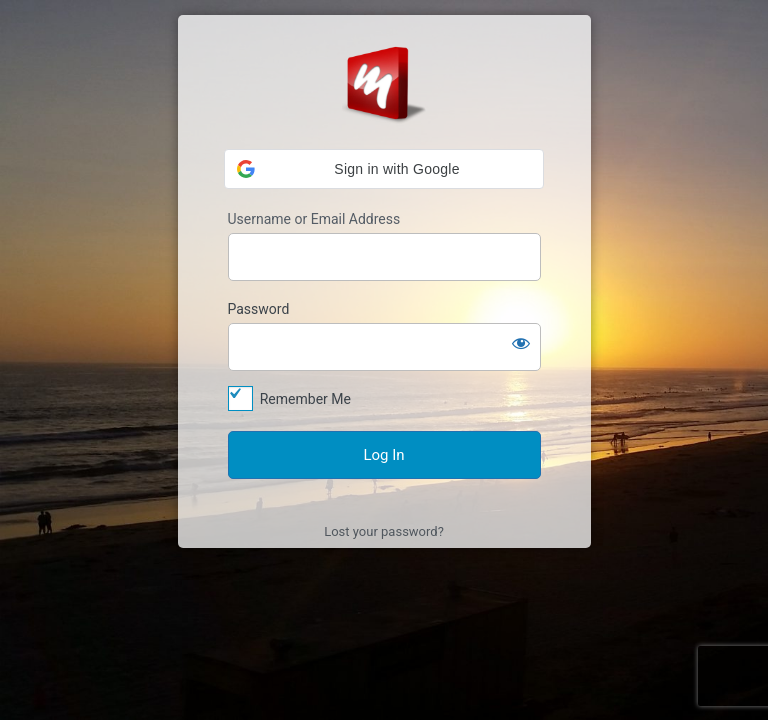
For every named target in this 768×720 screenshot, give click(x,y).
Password (259, 309)
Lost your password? (384, 531)
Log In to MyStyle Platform (384, 83)
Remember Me (305, 399)
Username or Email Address (314, 219)
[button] (384, 169)
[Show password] (521, 343)
